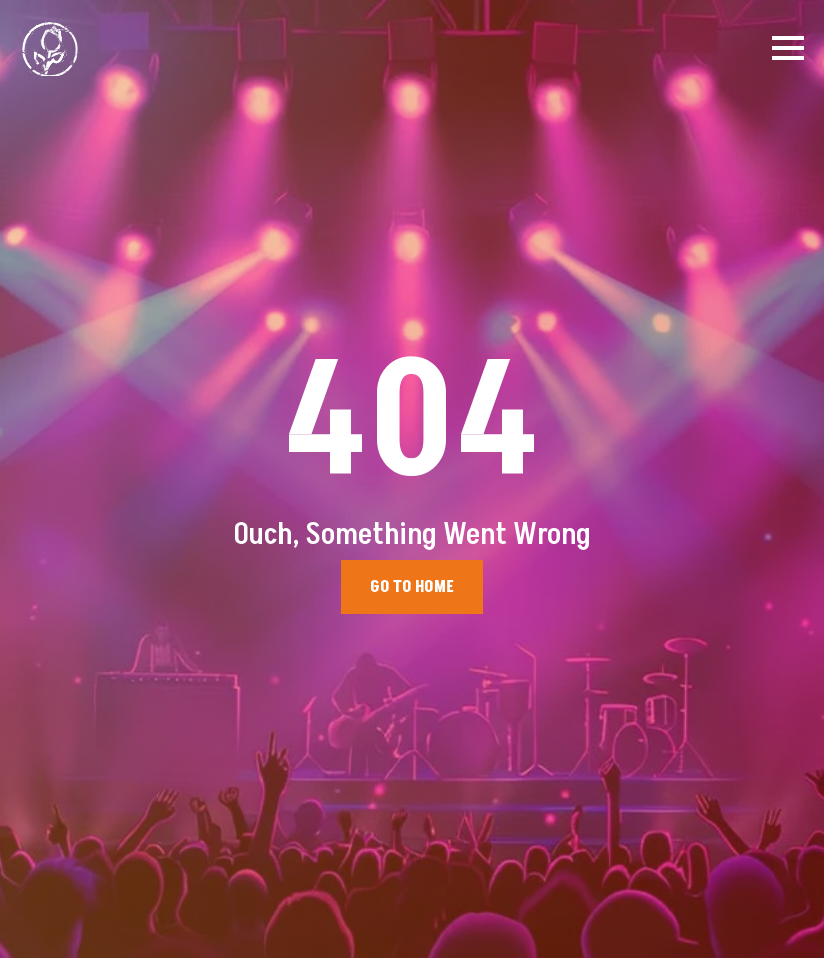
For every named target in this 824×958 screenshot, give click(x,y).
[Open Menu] (788, 48)
